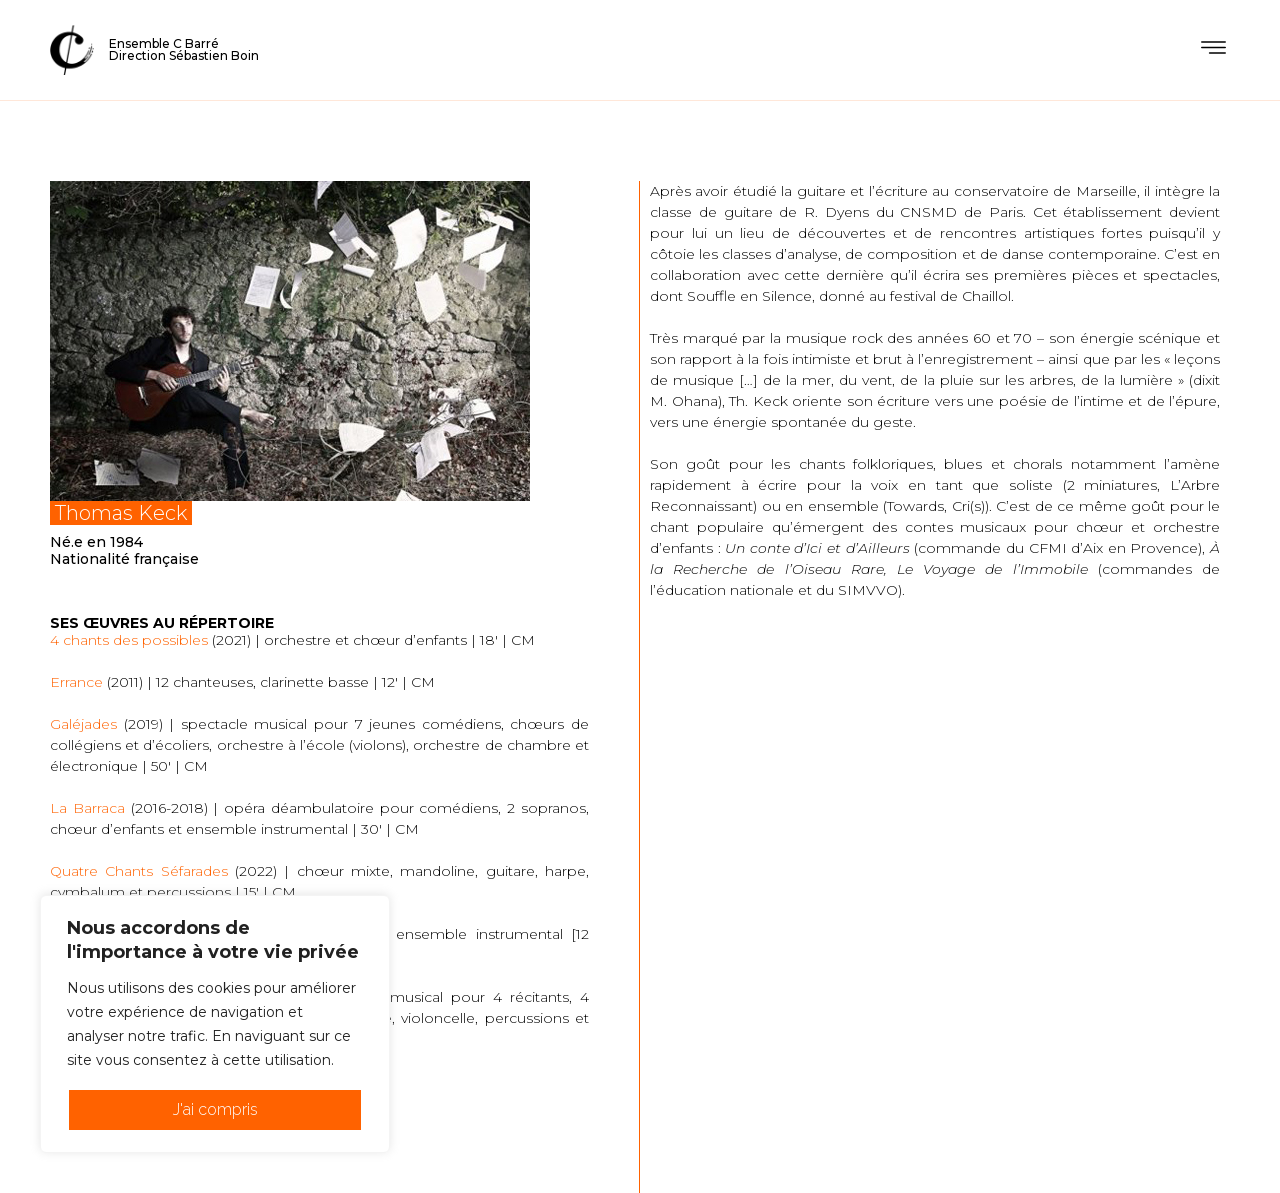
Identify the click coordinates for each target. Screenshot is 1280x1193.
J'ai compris (215, 1109)
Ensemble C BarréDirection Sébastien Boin (184, 49)
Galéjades (83, 724)
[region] (215, 1024)
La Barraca (87, 808)
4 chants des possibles (129, 640)
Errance (76, 682)
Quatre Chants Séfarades (139, 871)
